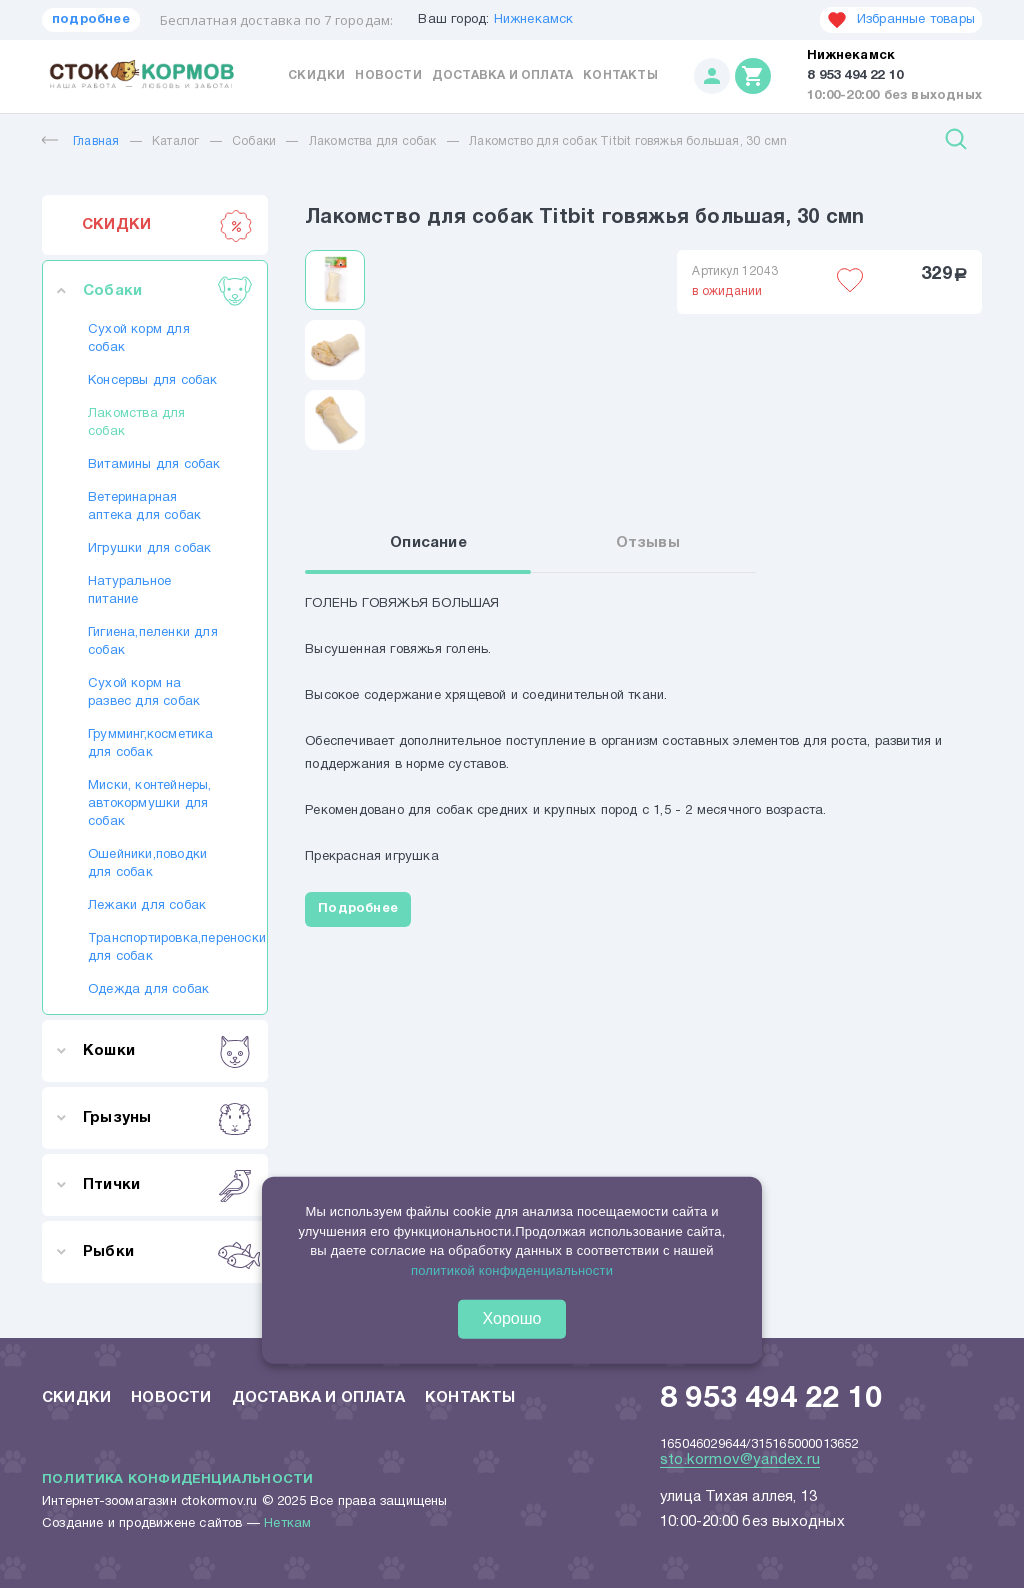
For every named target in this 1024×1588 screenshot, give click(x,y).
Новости (388, 75)
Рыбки (167, 1252)
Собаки (254, 141)
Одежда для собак (148, 990)
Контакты (620, 75)
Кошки (167, 1051)
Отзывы (648, 543)
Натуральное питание (129, 591)
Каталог (175, 141)
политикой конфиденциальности (512, 1270)
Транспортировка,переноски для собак (155, 948)
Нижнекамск (534, 20)
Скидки (316, 75)
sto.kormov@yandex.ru (740, 1460)
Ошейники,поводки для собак (147, 864)
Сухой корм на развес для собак (144, 693)
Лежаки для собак (147, 906)
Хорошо (512, 1318)
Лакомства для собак (373, 141)
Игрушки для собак (149, 549)
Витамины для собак (154, 465)
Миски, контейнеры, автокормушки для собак (150, 804)
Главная (80, 141)
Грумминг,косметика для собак (151, 744)
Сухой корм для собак (139, 339)
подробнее (91, 20)
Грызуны (167, 1118)
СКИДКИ (167, 225)
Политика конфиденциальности (177, 1480)
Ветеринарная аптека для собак (144, 507)
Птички (167, 1185)
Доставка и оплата (502, 75)
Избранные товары (901, 20)
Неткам (287, 1524)
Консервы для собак (153, 381)
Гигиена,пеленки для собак (153, 642)
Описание (428, 543)
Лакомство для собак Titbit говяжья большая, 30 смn (628, 141)
